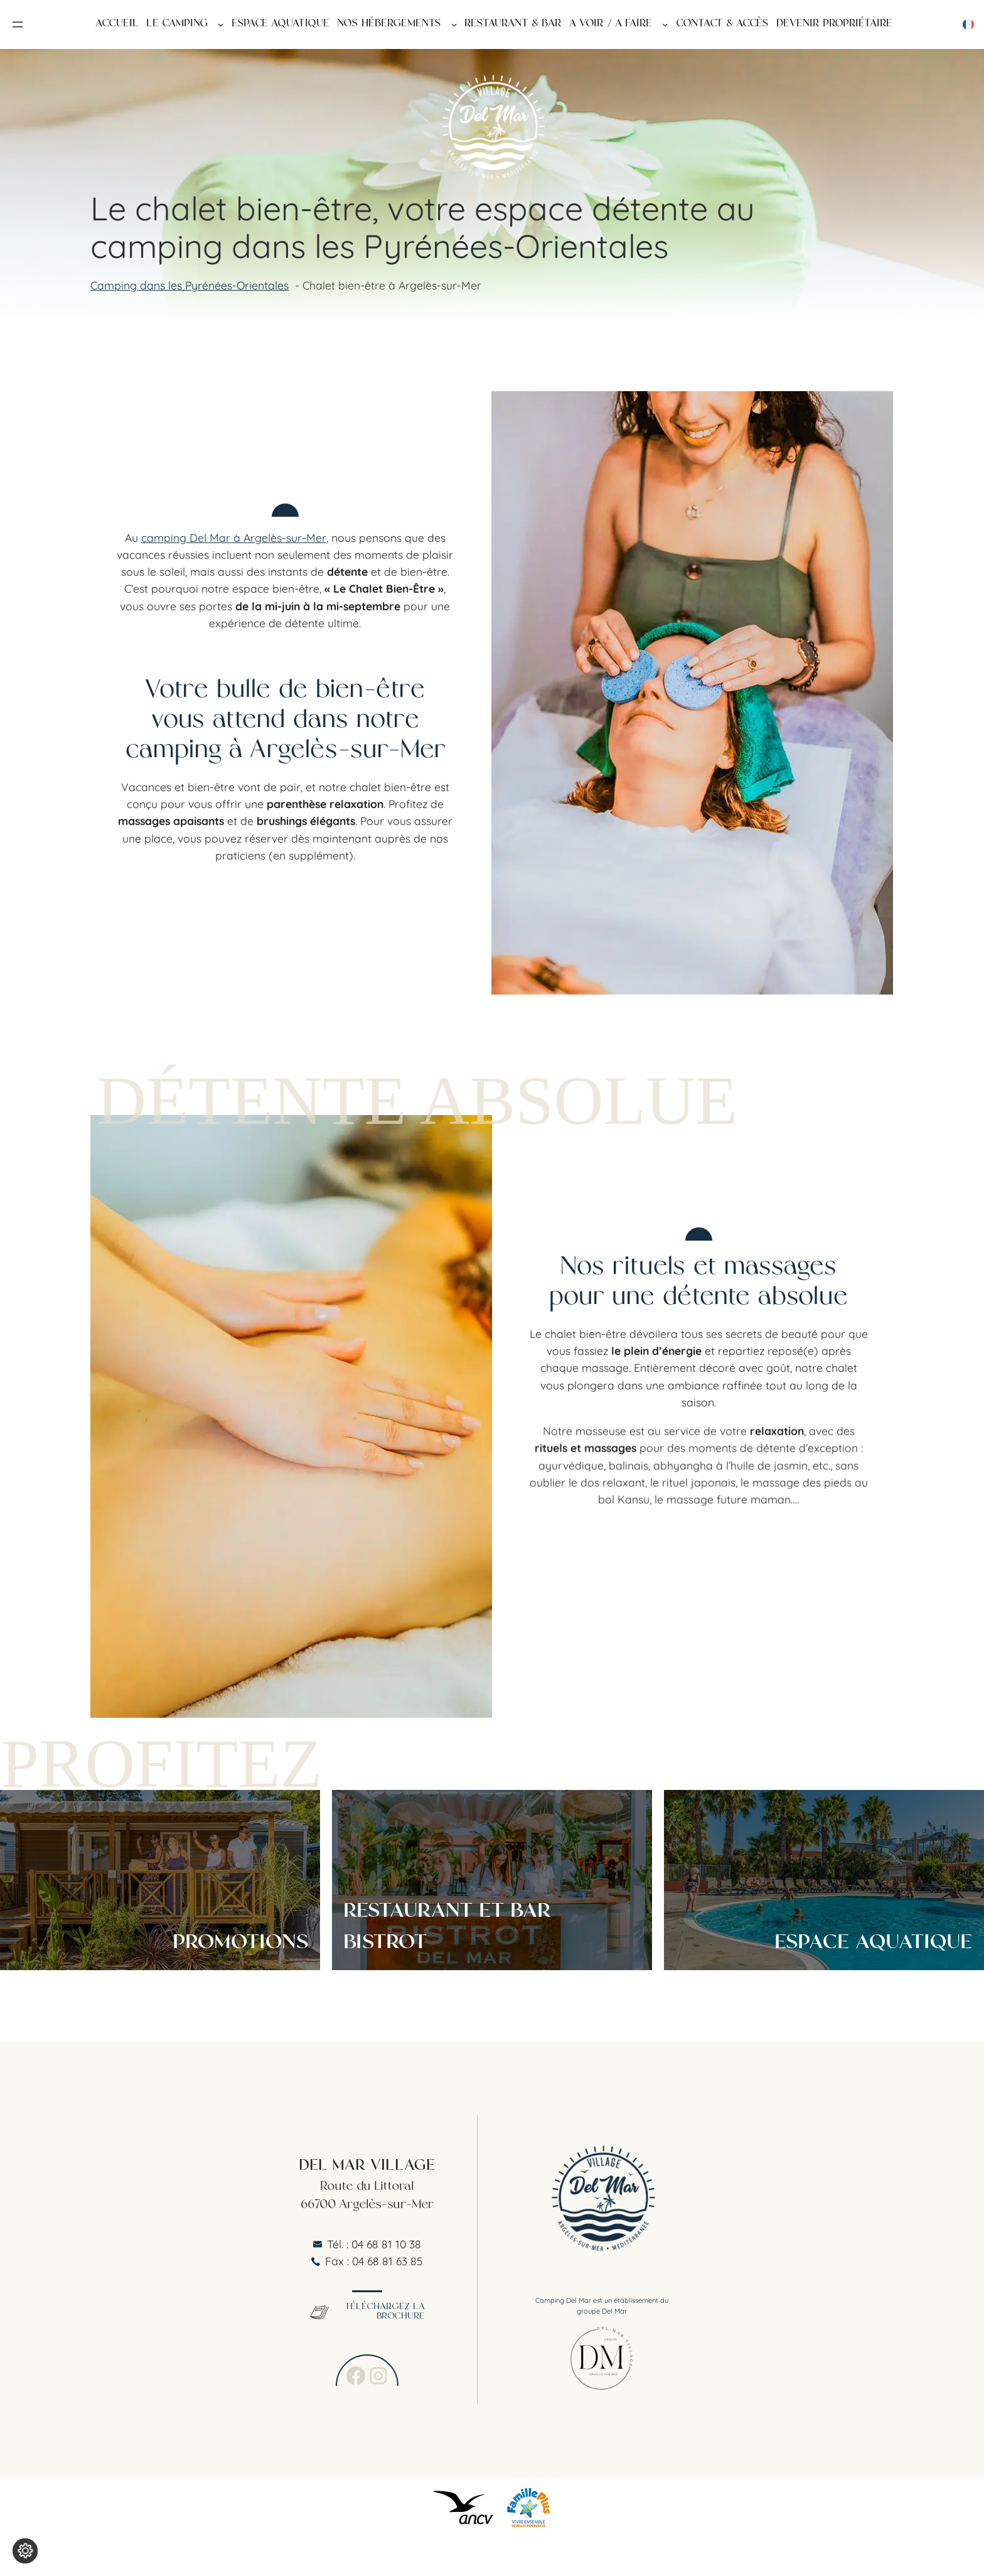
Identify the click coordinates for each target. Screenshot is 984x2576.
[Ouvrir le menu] (17, 24)
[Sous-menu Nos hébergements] (454, 24)
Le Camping (177, 25)
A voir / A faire (610, 25)
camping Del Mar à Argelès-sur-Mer (233, 536)
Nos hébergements (389, 25)
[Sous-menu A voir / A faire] (665, 24)
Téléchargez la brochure (367, 2312)
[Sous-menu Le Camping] (221, 24)
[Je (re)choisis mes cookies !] (25, 2550)
